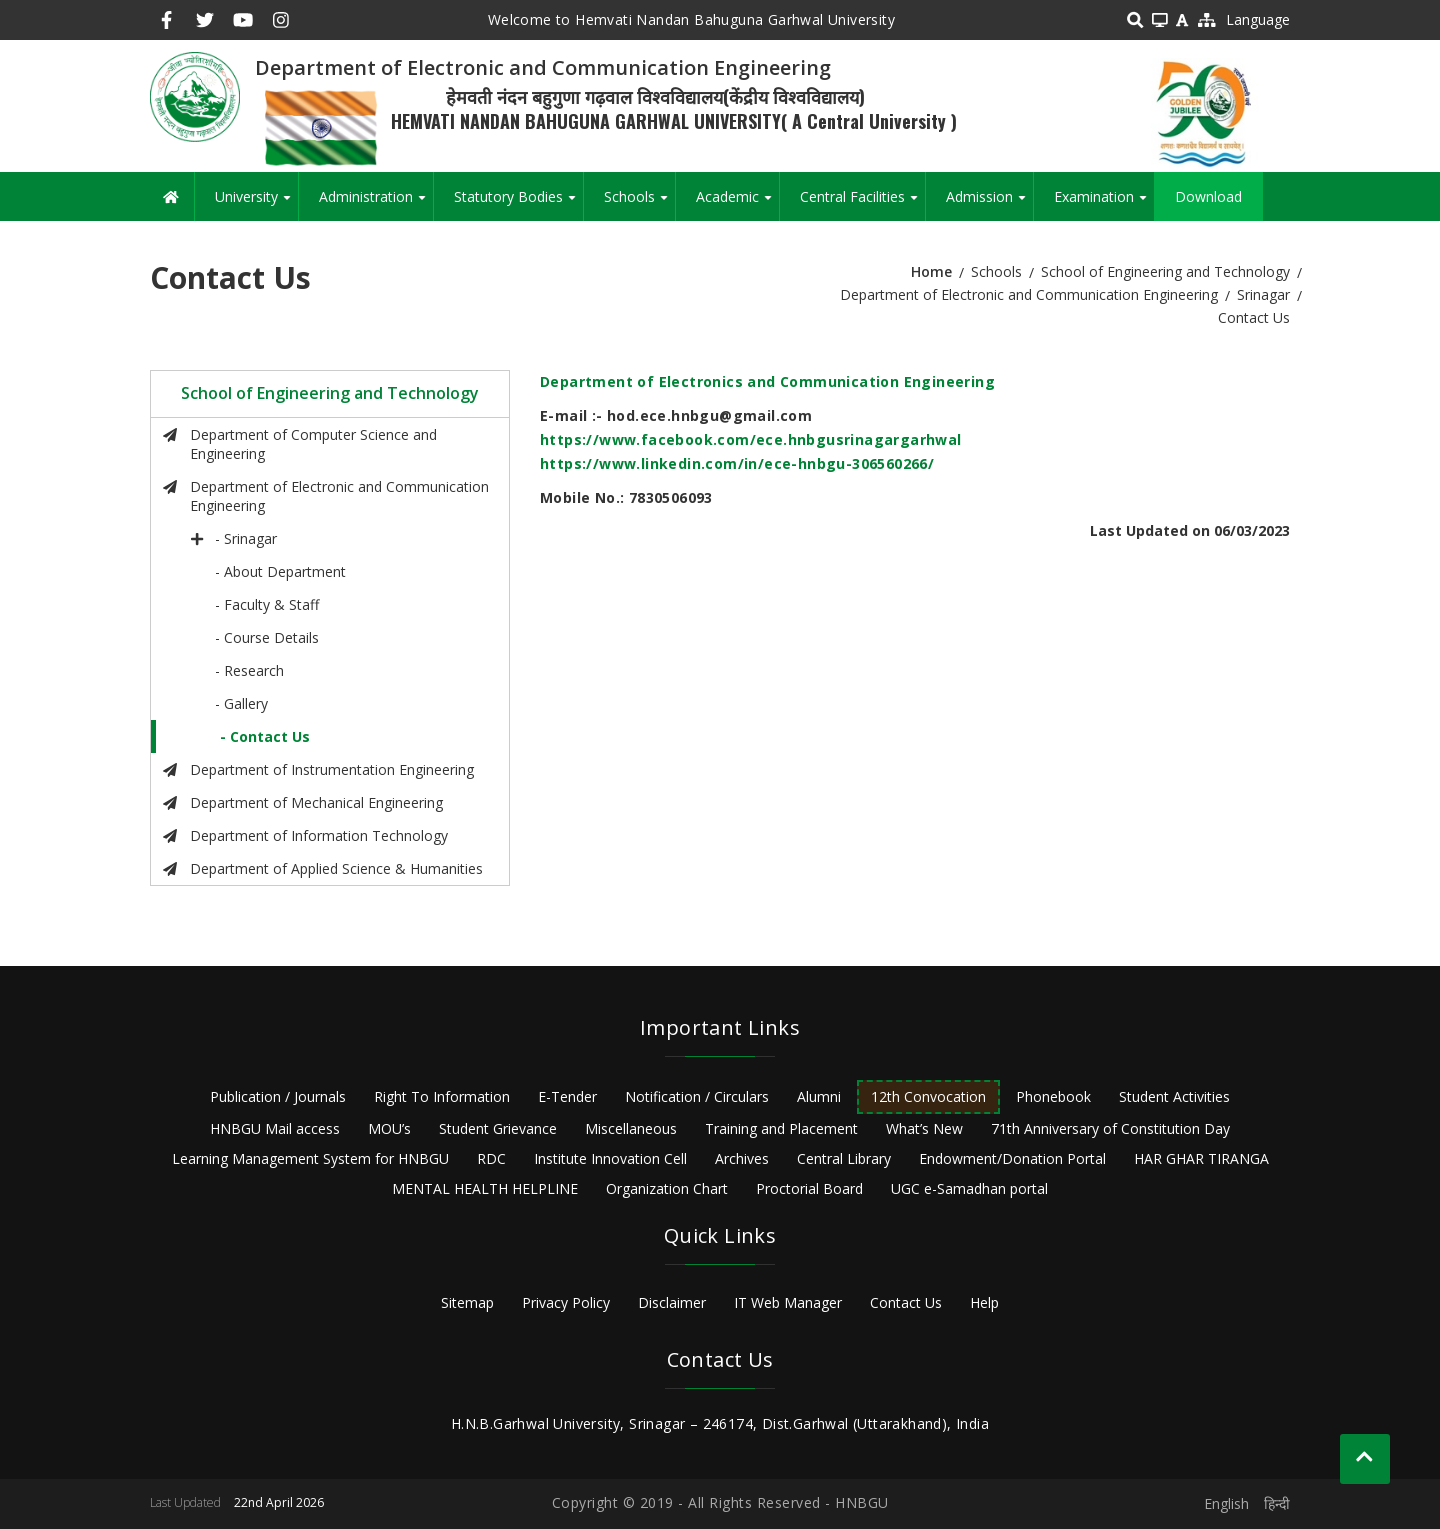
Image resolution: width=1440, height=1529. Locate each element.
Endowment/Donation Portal (1012, 1158)
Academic (737, 204)
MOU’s (389, 1128)
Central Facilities (862, 204)
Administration (376, 204)
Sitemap (467, 1302)
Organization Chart (667, 1188)
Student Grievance (498, 1128)
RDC (491, 1158)
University (256, 204)
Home (931, 271)
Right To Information (442, 1096)
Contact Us (906, 1302)
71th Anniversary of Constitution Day (1110, 1128)
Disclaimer (672, 1302)
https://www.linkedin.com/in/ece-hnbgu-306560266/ (737, 463)
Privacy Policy (566, 1302)
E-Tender (567, 1096)
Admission (989, 204)
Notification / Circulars (697, 1096)
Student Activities (1174, 1096)
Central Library (844, 1158)
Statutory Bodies (518, 204)
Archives (742, 1158)
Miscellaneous (631, 1128)
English (1226, 1503)
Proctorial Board (809, 1188)
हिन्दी (1277, 1503)
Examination (1104, 204)
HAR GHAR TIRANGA (1201, 1158)
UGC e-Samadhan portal (969, 1188)
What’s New (924, 1128)
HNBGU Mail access (275, 1128)
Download (1208, 196)
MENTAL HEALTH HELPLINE (485, 1188)
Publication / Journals (278, 1096)
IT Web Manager (788, 1302)
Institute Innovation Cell (610, 1158)
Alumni (819, 1096)
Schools (639, 204)
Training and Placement (781, 1128)
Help (984, 1302)
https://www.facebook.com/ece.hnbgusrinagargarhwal (751, 439)
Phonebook (1053, 1096)
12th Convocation (928, 1096)
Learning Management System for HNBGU (310, 1158)
